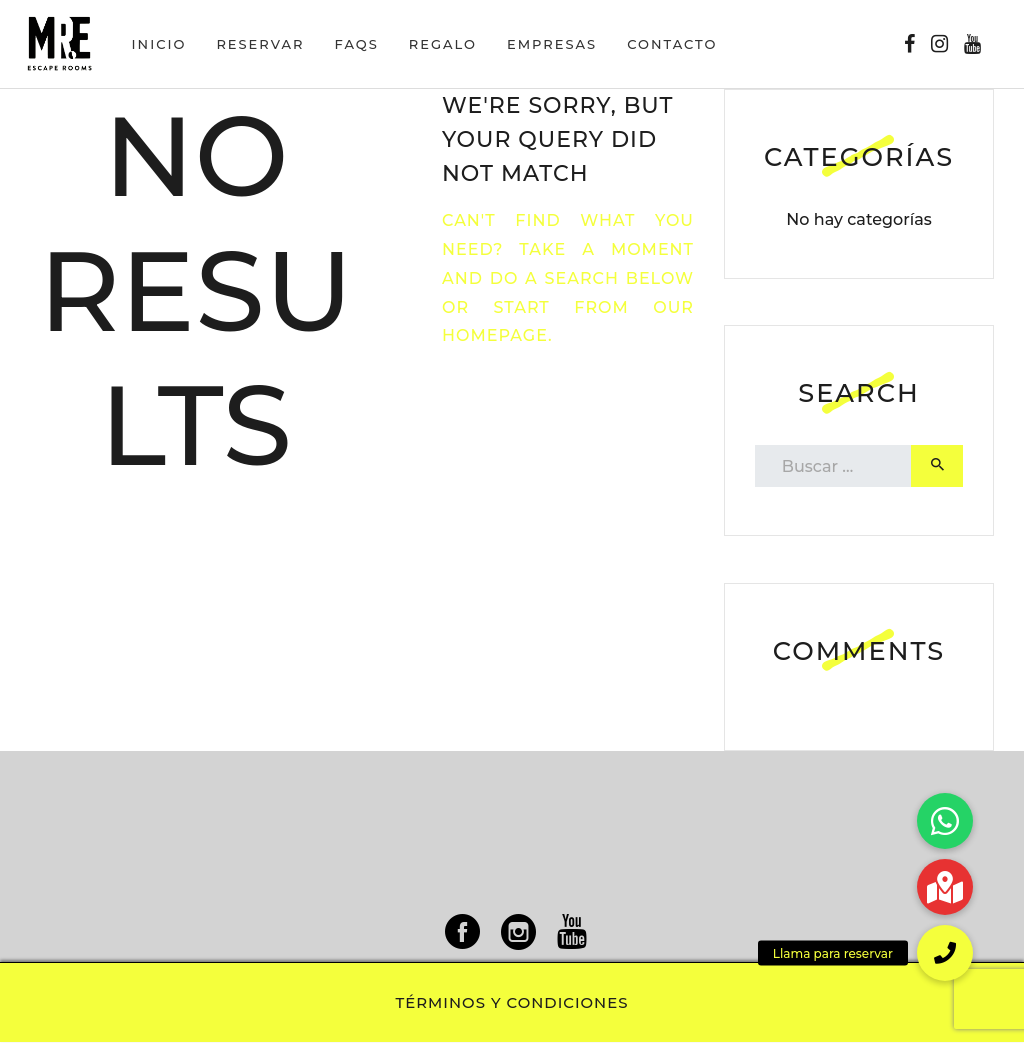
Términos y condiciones (512, 1003)
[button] (945, 953)
